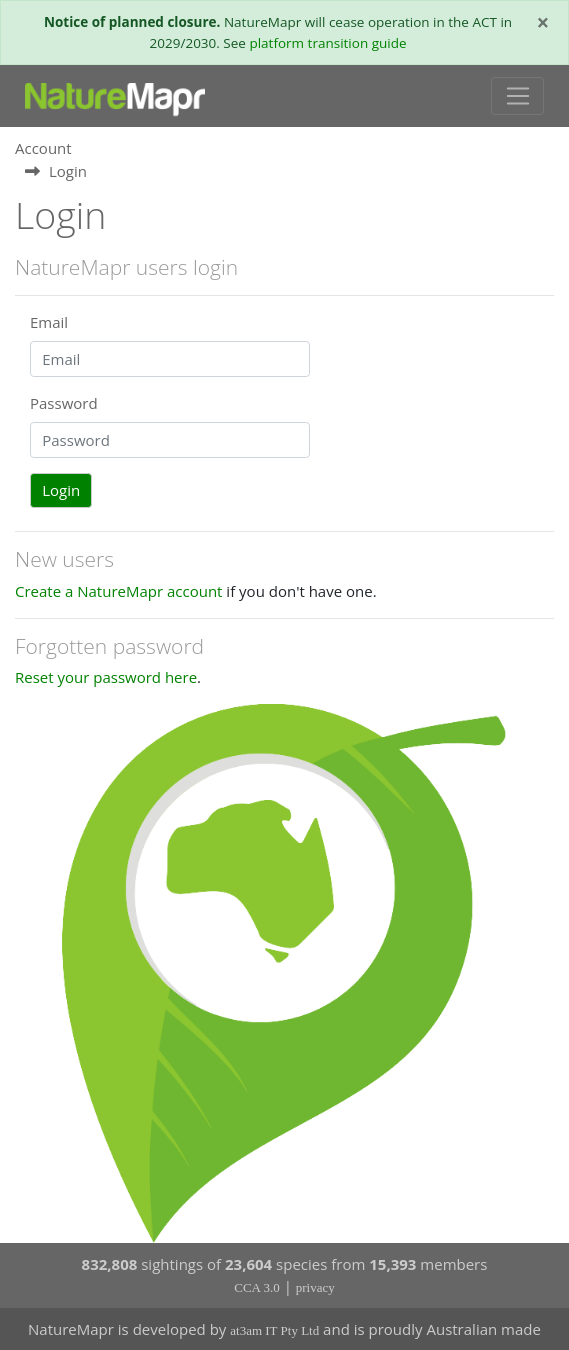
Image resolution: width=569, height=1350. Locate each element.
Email (49, 322)
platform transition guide (327, 43)
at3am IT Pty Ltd (274, 1330)
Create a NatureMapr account (118, 591)
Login (61, 490)
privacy (315, 1287)
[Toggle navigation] (517, 96)
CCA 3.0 (257, 1287)
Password (64, 403)
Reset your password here (106, 677)
